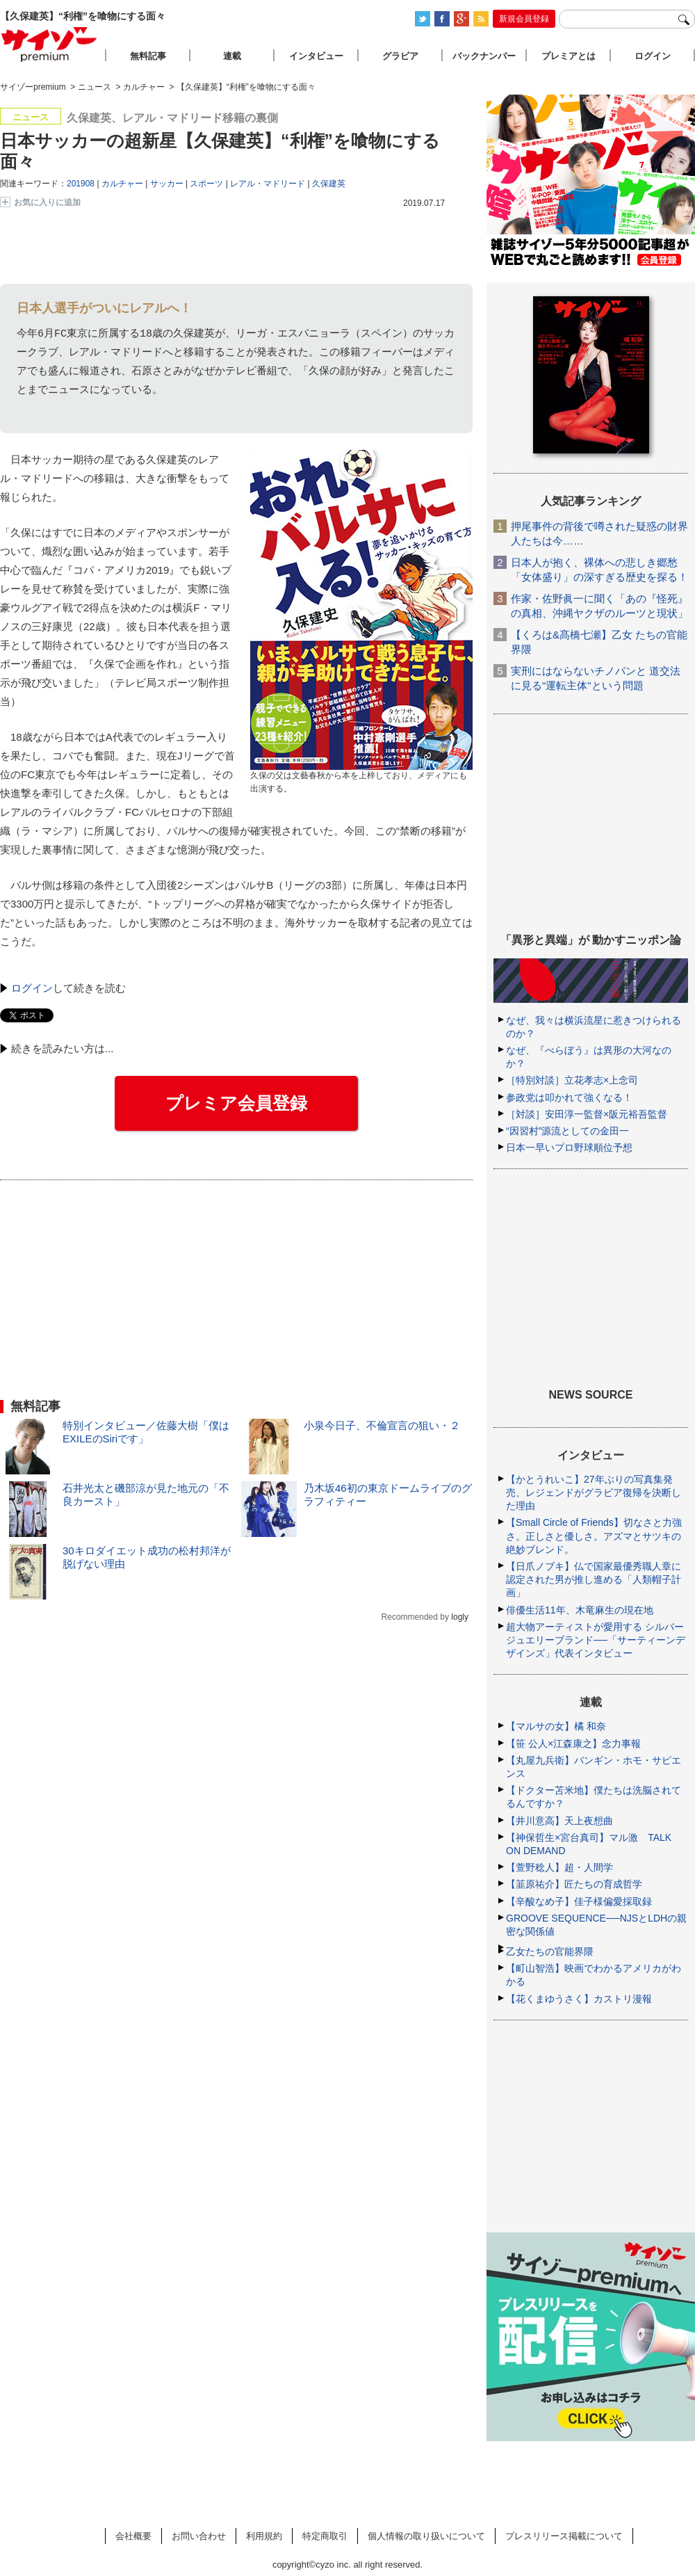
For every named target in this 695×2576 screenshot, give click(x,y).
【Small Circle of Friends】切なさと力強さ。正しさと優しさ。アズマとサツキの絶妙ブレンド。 (594, 1535)
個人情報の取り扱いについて (426, 2536)
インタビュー (316, 56)
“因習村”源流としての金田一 (567, 1130)
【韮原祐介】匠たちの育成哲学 (574, 1884)
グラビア (400, 56)
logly (459, 1617)
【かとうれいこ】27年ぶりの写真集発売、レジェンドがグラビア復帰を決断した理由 (593, 1492)
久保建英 (328, 183)
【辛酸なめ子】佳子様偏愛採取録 (579, 1901)
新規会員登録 (524, 19)
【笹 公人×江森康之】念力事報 (573, 1743)
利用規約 (264, 2536)
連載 (232, 56)
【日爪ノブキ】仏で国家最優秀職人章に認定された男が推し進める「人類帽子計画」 (593, 1579)
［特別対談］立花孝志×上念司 (572, 1080)
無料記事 (148, 56)
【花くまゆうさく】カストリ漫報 (579, 1998)
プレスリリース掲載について (564, 2536)
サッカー (166, 183)
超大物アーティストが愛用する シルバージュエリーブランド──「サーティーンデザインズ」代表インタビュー (595, 1640)
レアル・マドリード (267, 183)
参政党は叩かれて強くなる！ (569, 1097)
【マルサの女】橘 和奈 (556, 1726)
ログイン (32, 988)
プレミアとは (568, 56)
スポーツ (206, 183)
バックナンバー (484, 56)
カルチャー (122, 183)
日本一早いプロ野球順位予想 (569, 1147)
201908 (81, 183)
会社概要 (133, 2536)
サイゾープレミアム (49, 44)
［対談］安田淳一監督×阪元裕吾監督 (586, 1114)
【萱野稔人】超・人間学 (559, 1867)
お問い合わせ (199, 2536)
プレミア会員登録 (236, 1103)
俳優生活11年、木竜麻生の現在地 (579, 1610)
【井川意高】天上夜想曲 (559, 1820)
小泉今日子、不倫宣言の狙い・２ (382, 1425)
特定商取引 (325, 2536)
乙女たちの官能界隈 (550, 1951)
